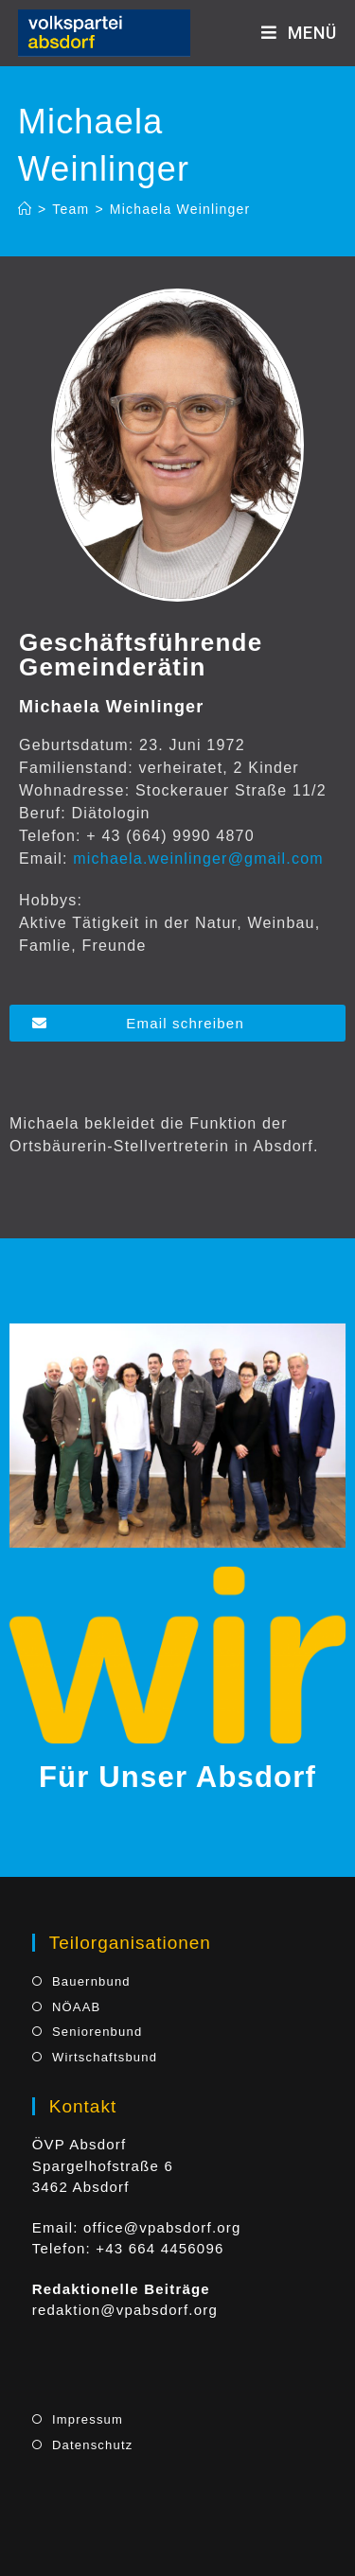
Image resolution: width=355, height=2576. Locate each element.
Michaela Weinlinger (180, 209)
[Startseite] (25, 209)
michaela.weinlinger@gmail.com (198, 858)
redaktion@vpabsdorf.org (125, 2310)
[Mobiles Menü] (299, 33)
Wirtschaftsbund (104, 2057)
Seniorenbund (97, 2031)
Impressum (87, 2419)
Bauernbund (91, 1981)
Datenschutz (92, 2445)
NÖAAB (76, 2007)
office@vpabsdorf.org (162, 2227)
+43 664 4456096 (159, 2248)
